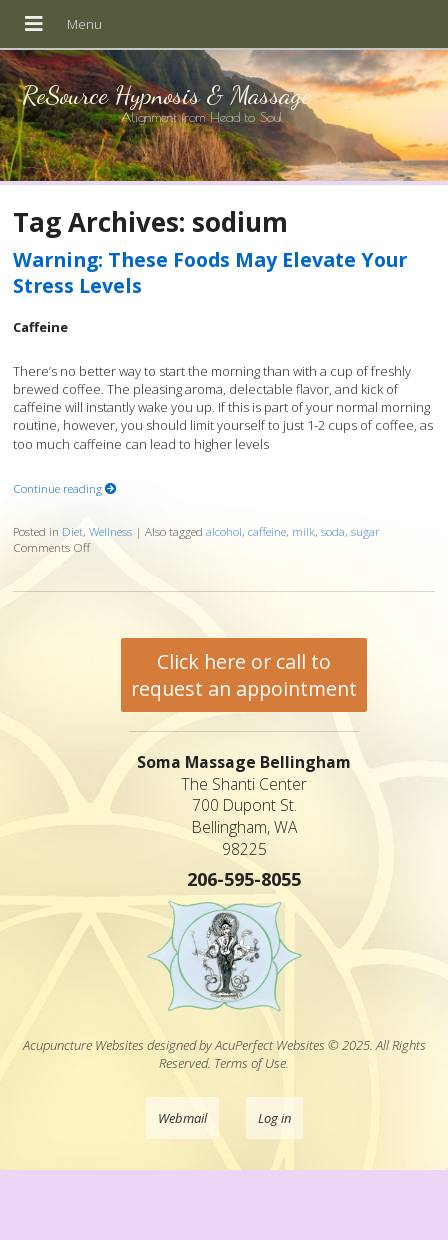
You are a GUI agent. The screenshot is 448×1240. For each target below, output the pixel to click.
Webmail (182, 1118)
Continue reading (65, 488)
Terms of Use (250, 1063)
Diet (72, 531)
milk (303, 531)
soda (333, 531)
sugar (365, 531)
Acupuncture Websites (83, 1045)
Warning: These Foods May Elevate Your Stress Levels (210, 272)
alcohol (224, 531)
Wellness (110, 531)
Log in (274, 1118)
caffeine (267, 531)
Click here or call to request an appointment (244, 675)
